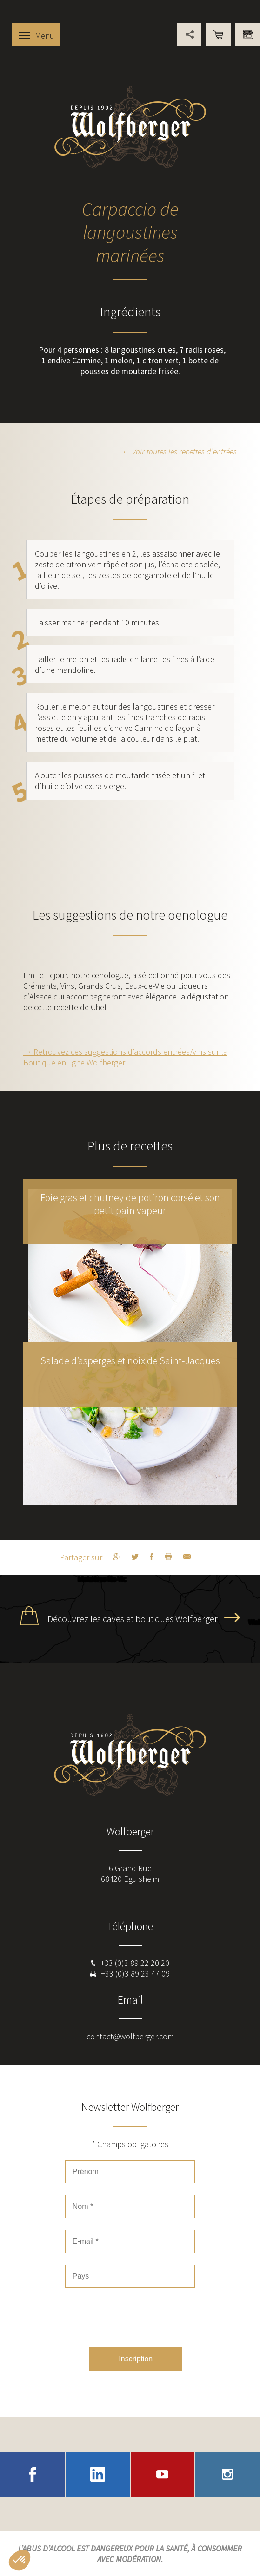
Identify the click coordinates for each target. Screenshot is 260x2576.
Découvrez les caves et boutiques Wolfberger (133, 1618)
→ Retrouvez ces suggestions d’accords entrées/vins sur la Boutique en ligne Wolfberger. (125, 1057)
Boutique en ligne (218, 34)
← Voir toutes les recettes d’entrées (179, 451)
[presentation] (136, 2318)
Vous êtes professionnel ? (247, 34)
